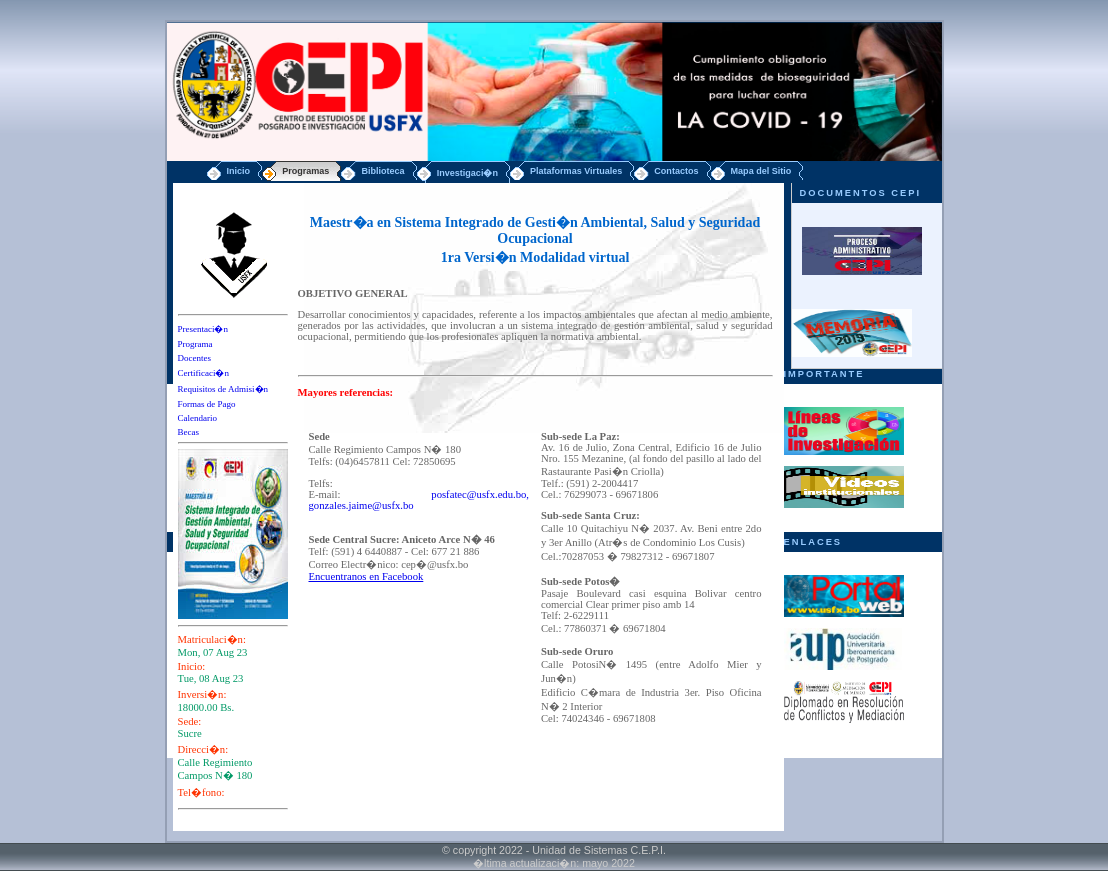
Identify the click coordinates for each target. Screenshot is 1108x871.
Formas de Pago (207, 404)
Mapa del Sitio (761, 171)
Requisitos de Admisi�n (223, 389)
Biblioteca (382, 171)
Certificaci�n (203, 373)
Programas (305, 171)
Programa (195, 344)
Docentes (195, 358)
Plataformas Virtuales (576, 171)
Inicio (239, 171)
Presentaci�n (203, 329)
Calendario (198, 418)
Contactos (676, 171)
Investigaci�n (467, 173)
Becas (189, 432)
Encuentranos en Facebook (366, 576)
